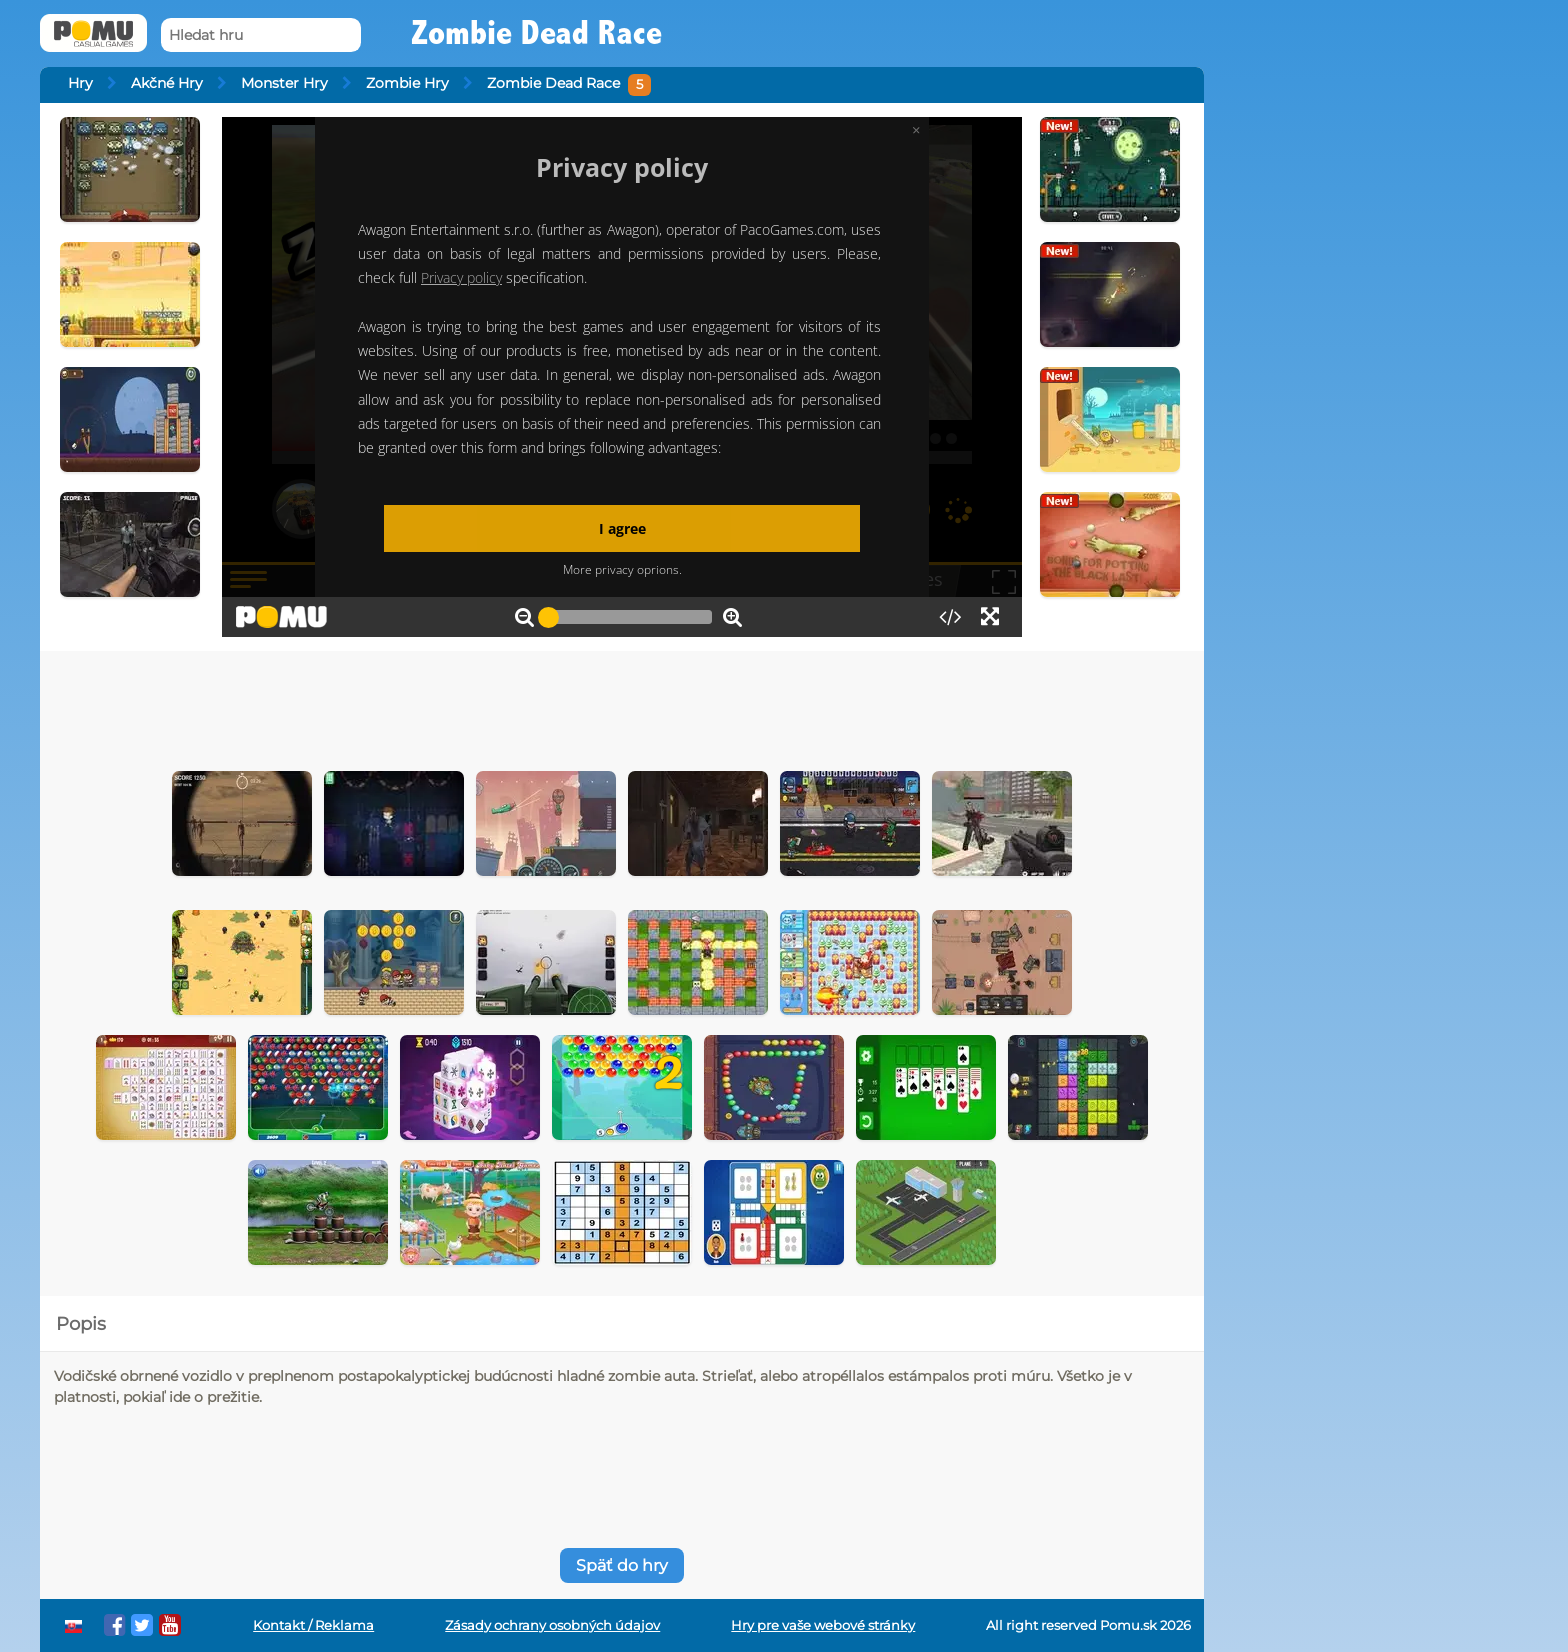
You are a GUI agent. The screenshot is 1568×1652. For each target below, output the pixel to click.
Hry (80, 83)
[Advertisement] (622, 706)
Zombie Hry (407, 83)
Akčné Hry (167, 83)
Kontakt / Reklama (313, 1625)
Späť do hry (622, 1565)
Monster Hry (284, 83)
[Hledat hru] (261, 35)
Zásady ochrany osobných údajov (552, 1625)
